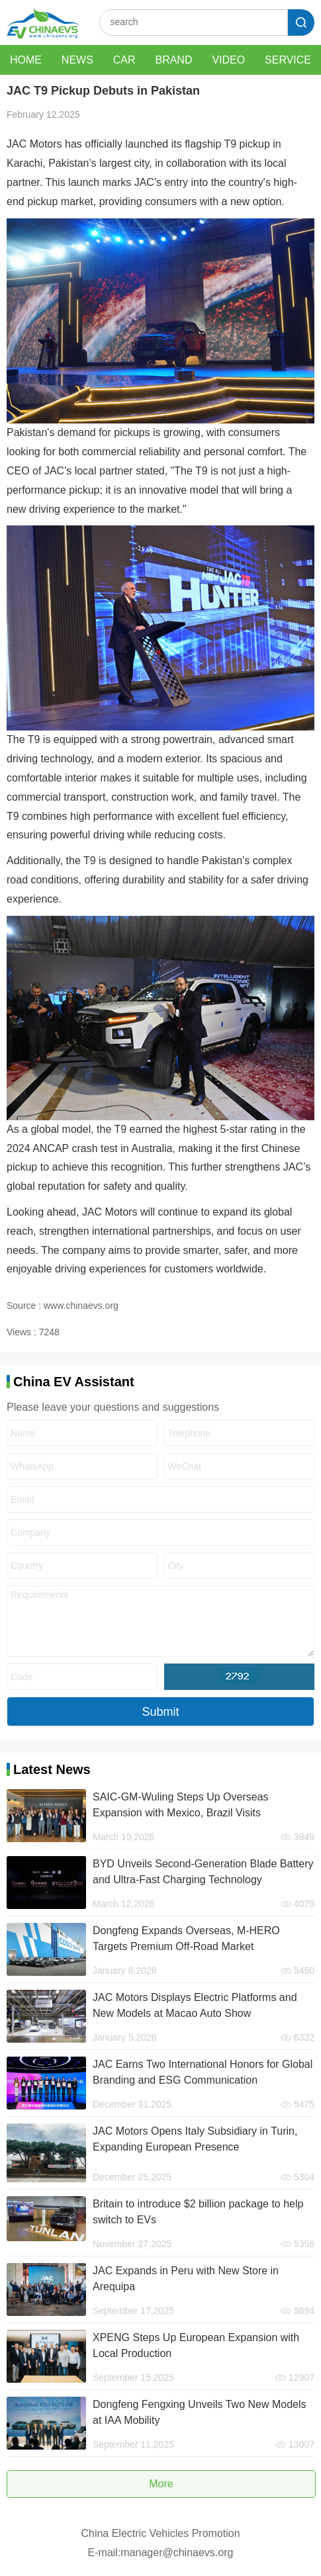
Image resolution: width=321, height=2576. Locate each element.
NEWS (77, 60)
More (161, 2483)
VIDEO (228, 60)
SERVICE (288, 60)
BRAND (173, 60)
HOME (26, 60)
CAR (124, 60)
